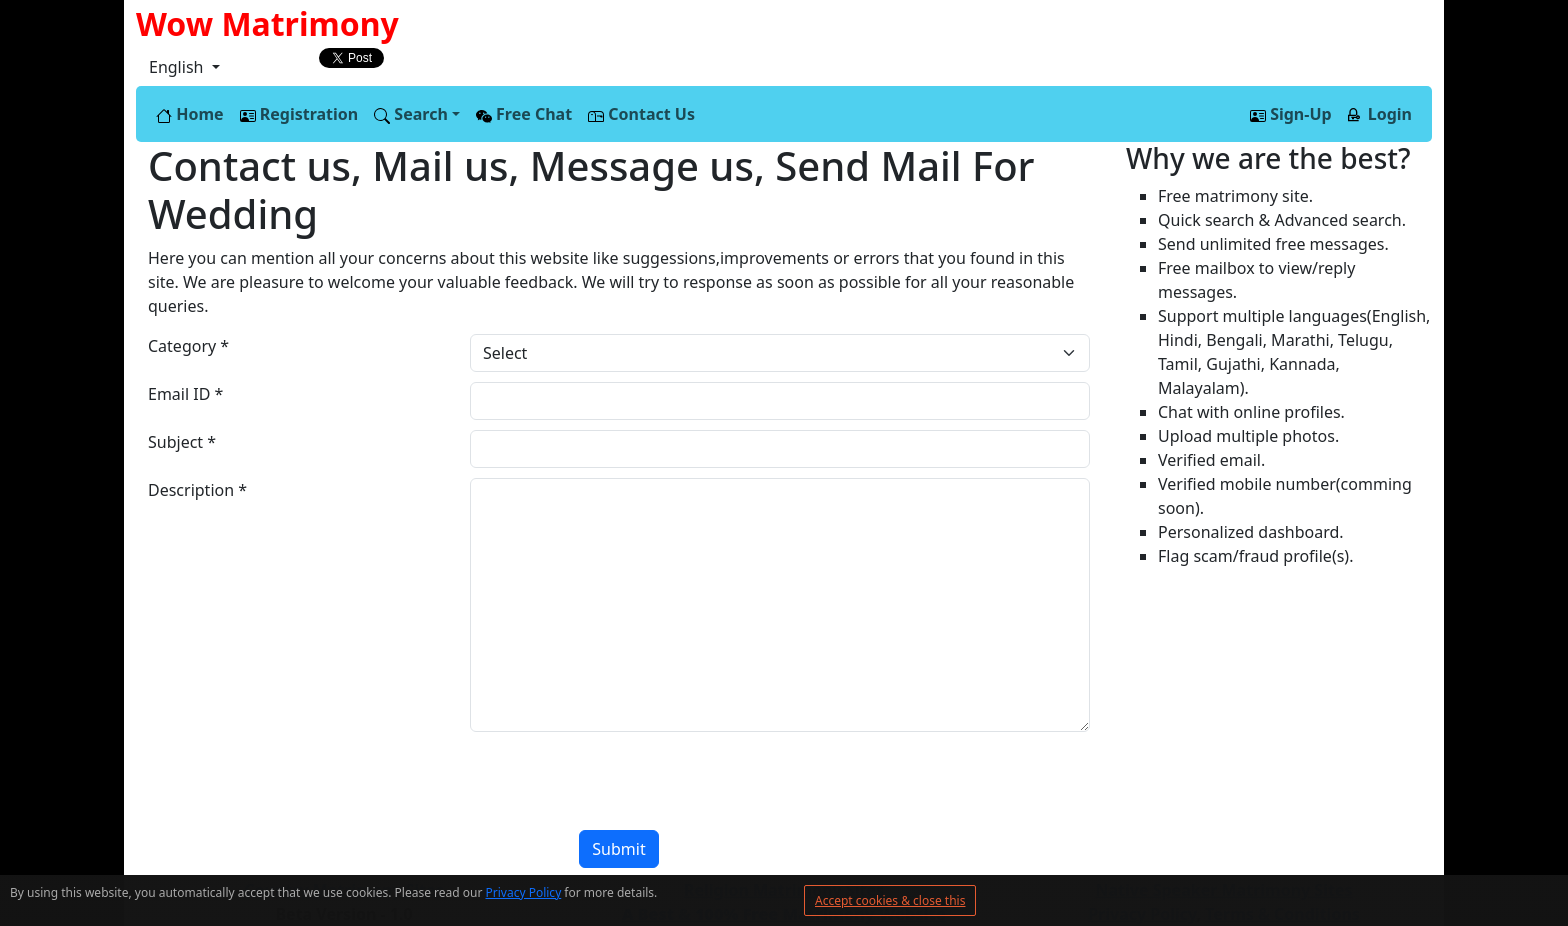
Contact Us (641, 114)
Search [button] (411, 114)
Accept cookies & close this (890, 900)
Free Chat (524, 114)
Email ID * (185, 394)
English (178, 67)
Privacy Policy (524, 892)
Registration (299, 114)
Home (190, 114)
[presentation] (300, 781)
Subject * (182, 442)
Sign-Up (1291, 114)
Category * (188, 346)
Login (1380, 114)
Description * (197, 490)
